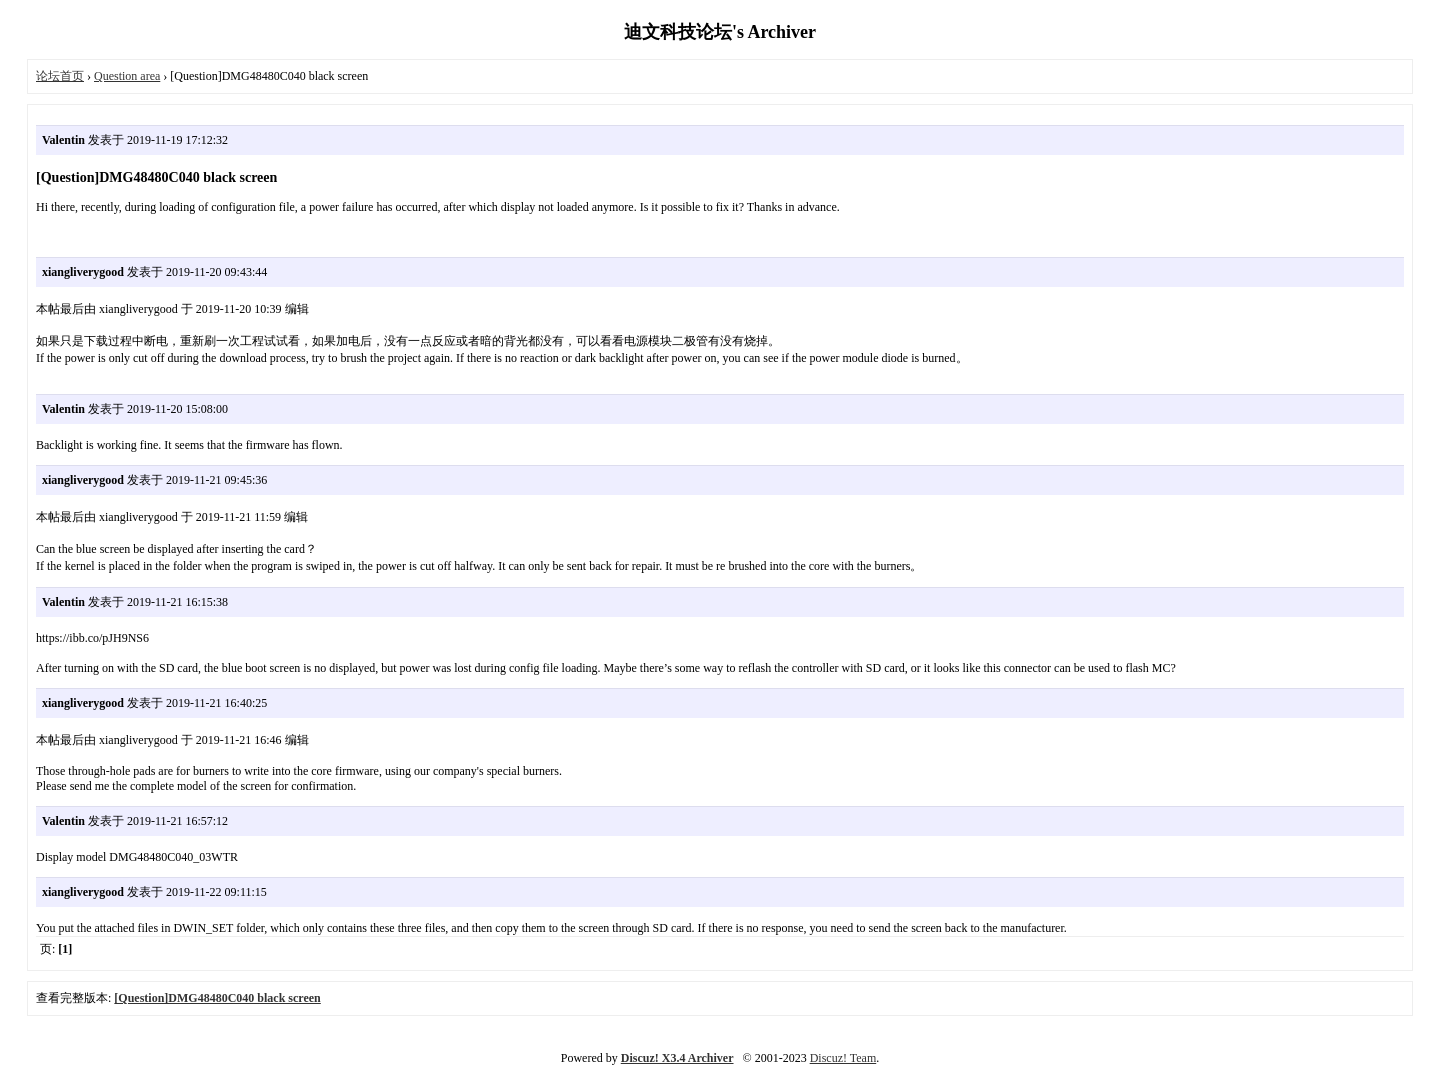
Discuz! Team (843, 1058)
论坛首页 (60, 76)
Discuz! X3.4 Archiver (677, 1058)
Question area (127, 76)
